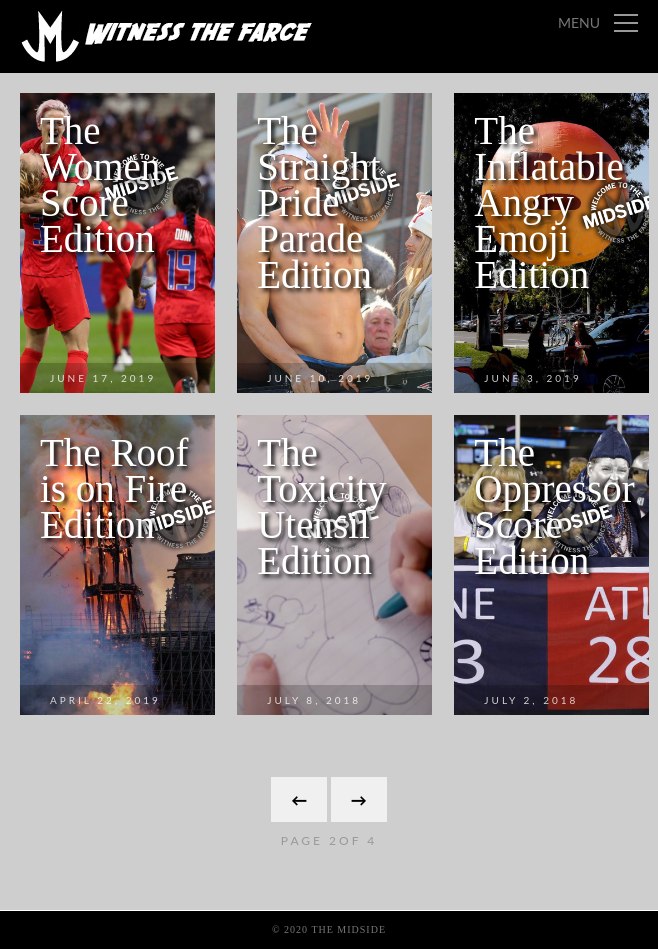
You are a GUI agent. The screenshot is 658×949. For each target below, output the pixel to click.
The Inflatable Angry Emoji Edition (548, 202)
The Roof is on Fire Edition (114, 488)
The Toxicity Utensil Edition (321, 506)
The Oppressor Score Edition (554, 506)
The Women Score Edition (100, 184)
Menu (579, 22)
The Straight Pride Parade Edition (319, 202)
